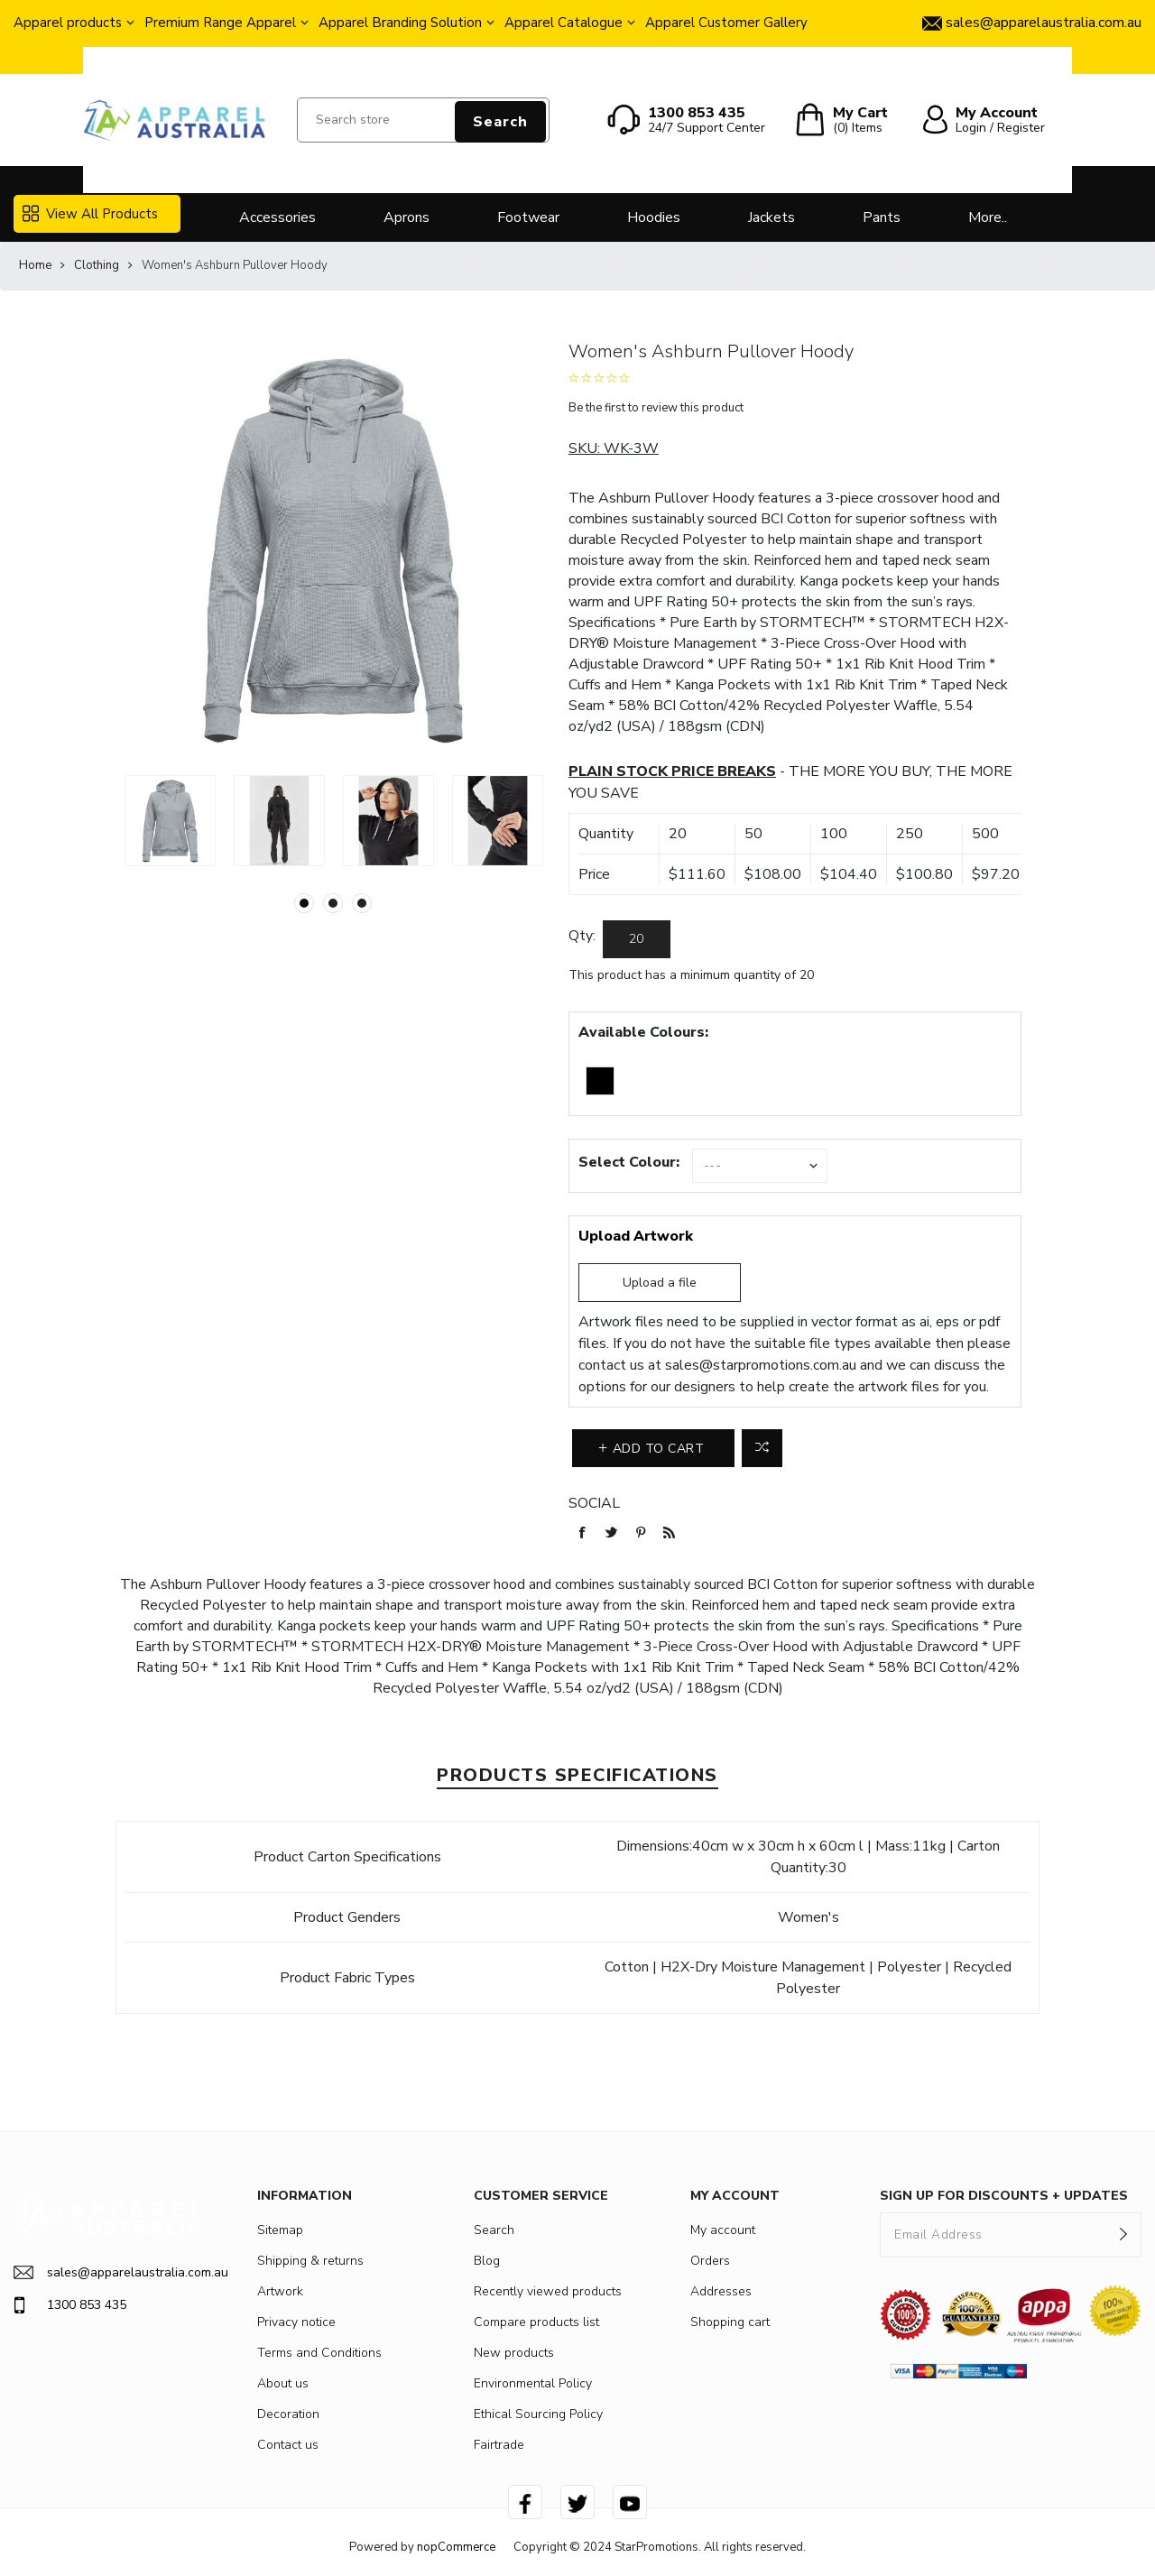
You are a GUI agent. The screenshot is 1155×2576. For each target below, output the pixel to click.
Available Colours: (643, 1032)
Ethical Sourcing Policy (538, 2414)
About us (283, 2383)
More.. (987, 217)
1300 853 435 (70, 2305)
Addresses (721, 2291)
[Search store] (423, 120)
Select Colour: (628, 1162)
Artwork (280, 2291)
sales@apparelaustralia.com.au (108, 2272)
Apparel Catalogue (563, 23)
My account (722, 2230)
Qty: (582, 936)
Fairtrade (499, 2444)
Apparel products (68, 23)
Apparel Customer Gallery (726, 23)
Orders (710, 2260)
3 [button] (362, 903)
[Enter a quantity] (636, 939)
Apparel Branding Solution (400, 23)
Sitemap (280, 2230)
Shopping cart (730, 2322)
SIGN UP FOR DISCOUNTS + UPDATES (1004, 2195)
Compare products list (536, 2322)
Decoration (288, 2414)
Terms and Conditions (319, 2352)
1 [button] (304, 903)
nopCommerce (456, 2547)
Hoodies (653, 217)
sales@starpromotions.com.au (760, 1365)
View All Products (90, 214)
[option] (170, 820)
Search (500, 122)
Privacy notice (296, 2322)
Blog (487, 2260)
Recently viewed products (548, 2291)
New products (514, 2352)
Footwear (528, 217)
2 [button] (333, 903)
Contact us (288, 2444)
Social (594, 1503)
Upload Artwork (635, 1236)
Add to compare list (762, 1448)
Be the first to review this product (656, 408)
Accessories (277, 217)
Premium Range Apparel (220, 23)
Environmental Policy (533, 2383)
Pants (882, 217)
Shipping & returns (310, 2260)
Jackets (771, 217)
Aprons (406, 217)
